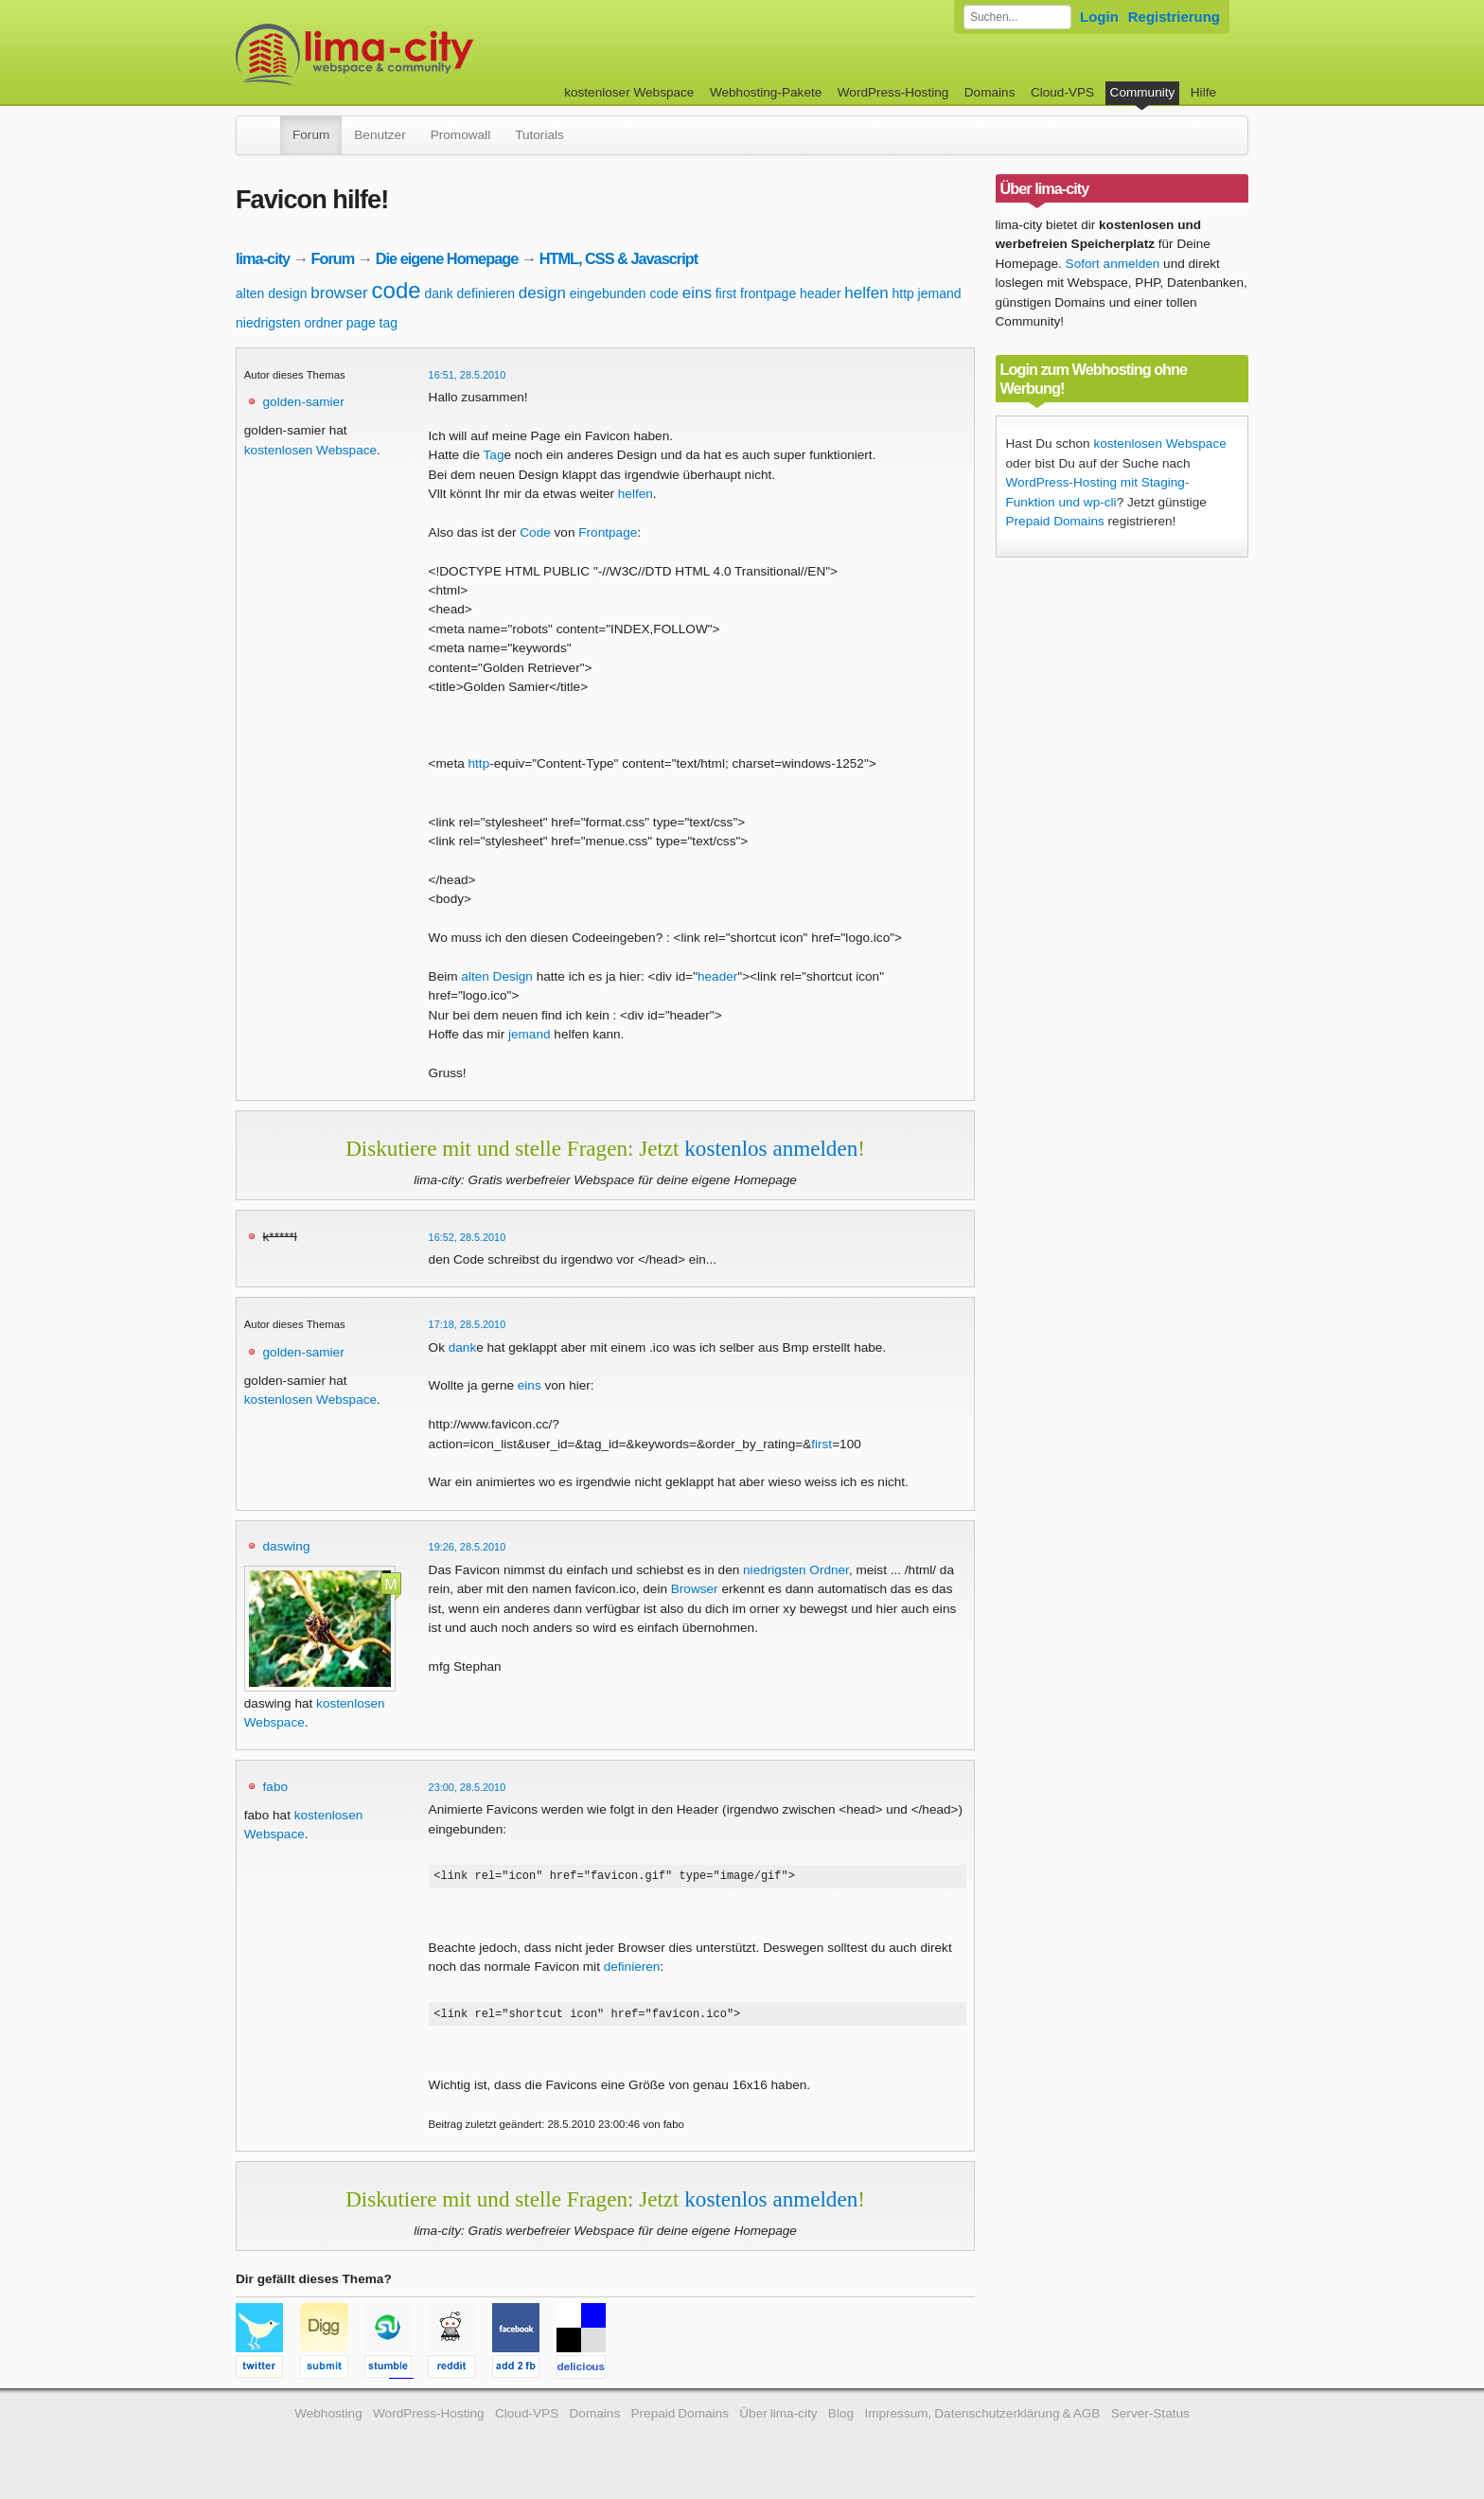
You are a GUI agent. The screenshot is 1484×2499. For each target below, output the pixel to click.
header (820, 293)
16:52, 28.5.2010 (467, 1237)
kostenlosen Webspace (310, 450)
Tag (494, 455)
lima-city (263, 258)
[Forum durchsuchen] (1017, 17)
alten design (272, 293)
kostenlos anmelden (770, 1148)
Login (1099, 17)
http (902, 293)
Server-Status (1150, 2419)
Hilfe (1203, 92)
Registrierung (1174, 17)
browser (338, 293)
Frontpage (607, 532)
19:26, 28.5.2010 (467, 1546)
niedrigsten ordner (289, 322)
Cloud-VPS (1062, 92)
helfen (866, 293)
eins (697, 293)
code (396, 290)
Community (1142, 92)
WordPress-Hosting (893, 92)
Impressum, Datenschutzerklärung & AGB (982, 2419)
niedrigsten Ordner (796, 1570)
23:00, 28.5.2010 (467, 1787)
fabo (275, 1787)
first (726, 293)
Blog (841, 2419)
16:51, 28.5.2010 (467, 375)
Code (535, 532)
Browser (694, 1589)
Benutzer (379, 135)
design (542, 293)
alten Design (497, 976)
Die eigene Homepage (447, 258)
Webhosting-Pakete (766, 92)
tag (389, 322)
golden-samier (303, 402)
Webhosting (328, 2419)
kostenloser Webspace (629, 92)
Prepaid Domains (1055, 521)
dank (438, 293)
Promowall (460, 135)
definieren (486, 293)
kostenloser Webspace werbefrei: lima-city (425, 54)
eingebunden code (624, 293)
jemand (940, 293)
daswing (286, 1546)
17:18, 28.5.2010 (467, 1324)
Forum (310, 135)
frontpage (768, 293)
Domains (990, 92)
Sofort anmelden (1113, 264)
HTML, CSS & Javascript (618, 258)
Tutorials (539, 135)
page (361, 322)
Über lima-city (778, 2419)
